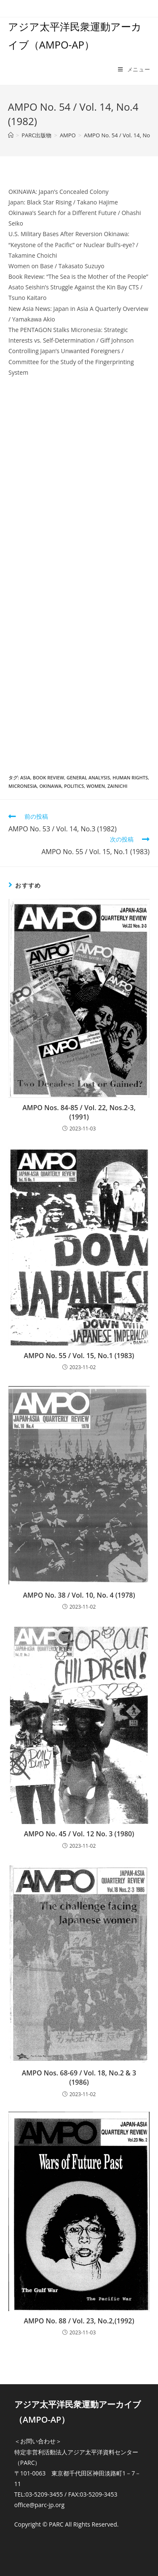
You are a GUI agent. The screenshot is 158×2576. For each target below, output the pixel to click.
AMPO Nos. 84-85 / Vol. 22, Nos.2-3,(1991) (79, 1112)
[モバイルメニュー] (134, 69)
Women (95, 786)
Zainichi (117, 786)
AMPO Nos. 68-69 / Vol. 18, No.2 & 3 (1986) (79, 2077)
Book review (48, 777)
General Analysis (88, 777)
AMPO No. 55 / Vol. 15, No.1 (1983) (79, 1355)
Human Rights (130, 777)
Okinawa (50, 786)
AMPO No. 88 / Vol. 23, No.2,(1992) (79, 2320)
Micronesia (22, 786)
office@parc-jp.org (39, 2505)
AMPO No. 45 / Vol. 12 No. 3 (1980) (79, 1833)
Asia (25, 777)
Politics (74, 786)
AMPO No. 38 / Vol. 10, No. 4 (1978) (79, 1595)
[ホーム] (10, 135)
